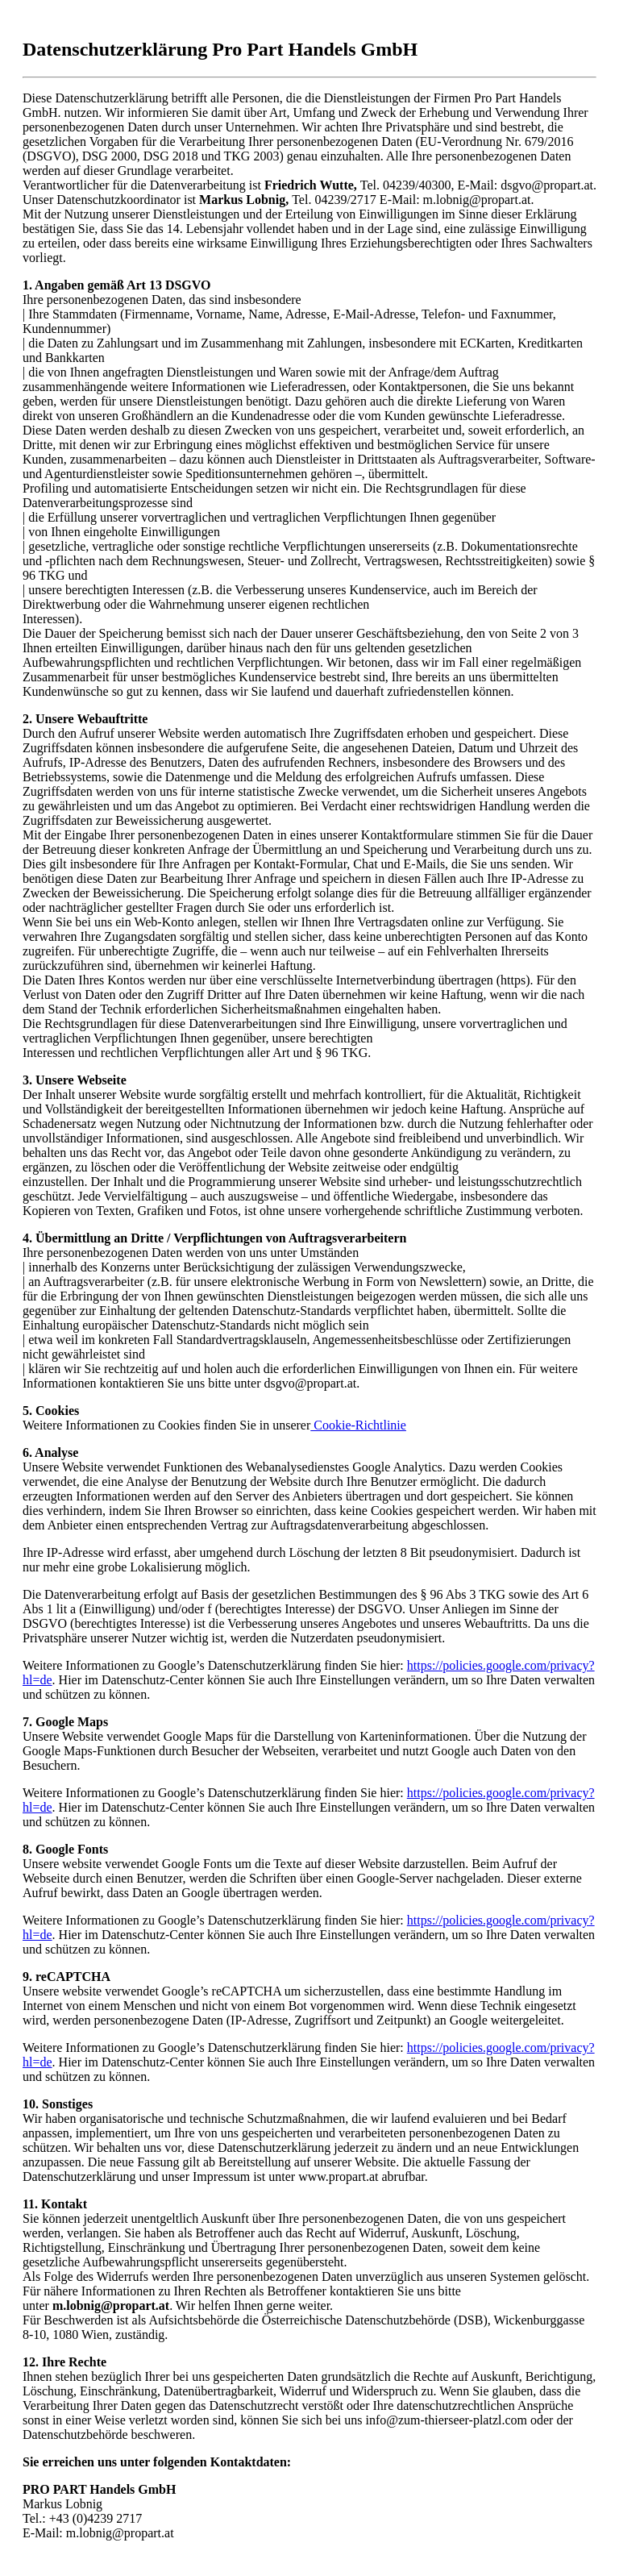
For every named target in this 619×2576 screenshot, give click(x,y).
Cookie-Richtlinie (358, 1425)
